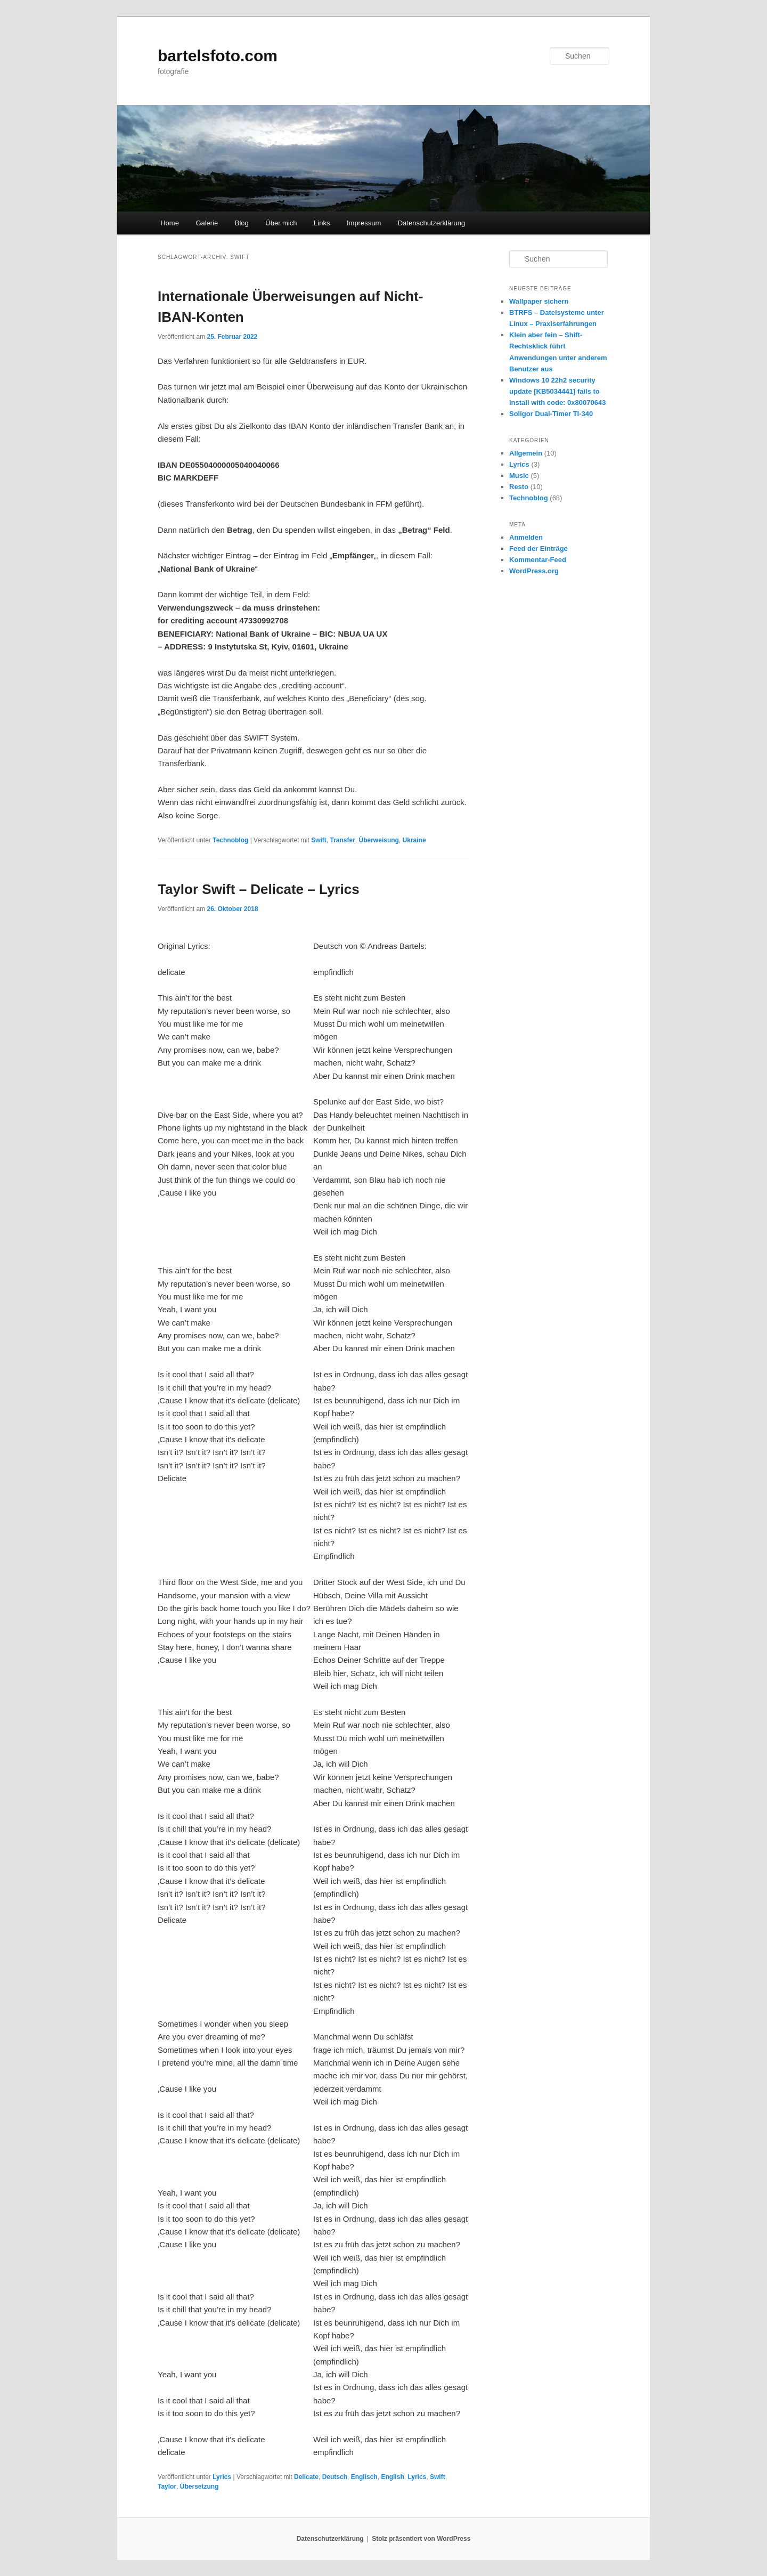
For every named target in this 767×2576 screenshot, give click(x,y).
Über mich (281, 223)
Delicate (306, 2477)
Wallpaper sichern (539, 301)
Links (322, 223)
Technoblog (230, 840)
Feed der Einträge (538, 548)
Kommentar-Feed (537, 560)
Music (519, 476)
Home (169, 223)
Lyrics (222, 2477)
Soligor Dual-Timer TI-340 (551, 414)
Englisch (364, 2477)
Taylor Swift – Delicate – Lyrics (259, 889)
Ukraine (414, 840)
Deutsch (334, 2477)
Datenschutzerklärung (431, 223)
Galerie (206, 223)
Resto (518, 487)
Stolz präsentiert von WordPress (421, 2538)
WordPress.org (534, 571)
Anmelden (526, 537)
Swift (319, 840)
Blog (242, 223)
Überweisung (379, 840)
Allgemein (525, 453)
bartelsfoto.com (218, 55)
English (392, 2477)
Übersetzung (199, 2486)
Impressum (364, 223)
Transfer (342, 840)
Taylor (167, 2486)
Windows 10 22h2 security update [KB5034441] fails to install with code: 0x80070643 (557, 391)
